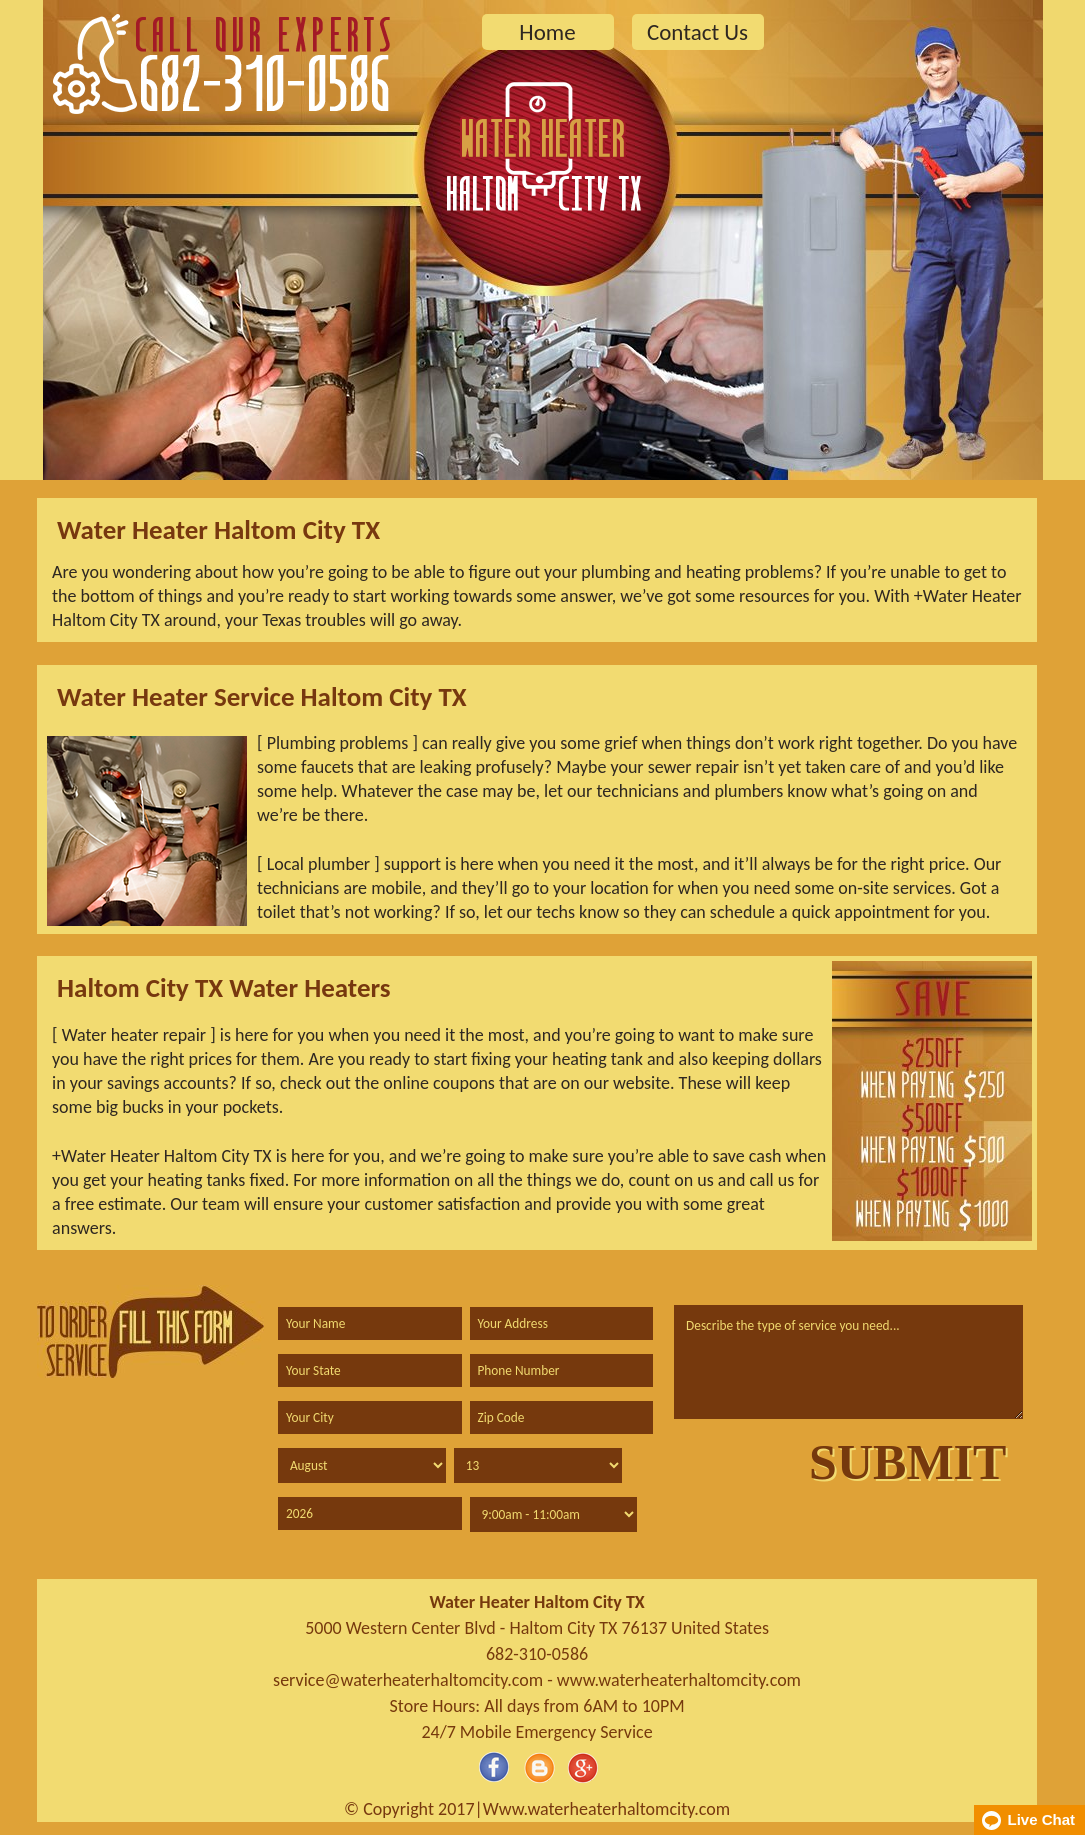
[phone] (562, 1370)
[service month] (362, 1465)
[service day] (538, 1465)
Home (547, 32)
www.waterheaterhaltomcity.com (679, 1680)
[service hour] (554, 1514)
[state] (370, 1370)
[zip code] (562, 1417)
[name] (370, 1323)
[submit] (907, 1462)
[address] (562, 1323)
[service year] (370, 1513)
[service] (848, 1362)
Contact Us (697, 32)
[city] (370, 1417)
